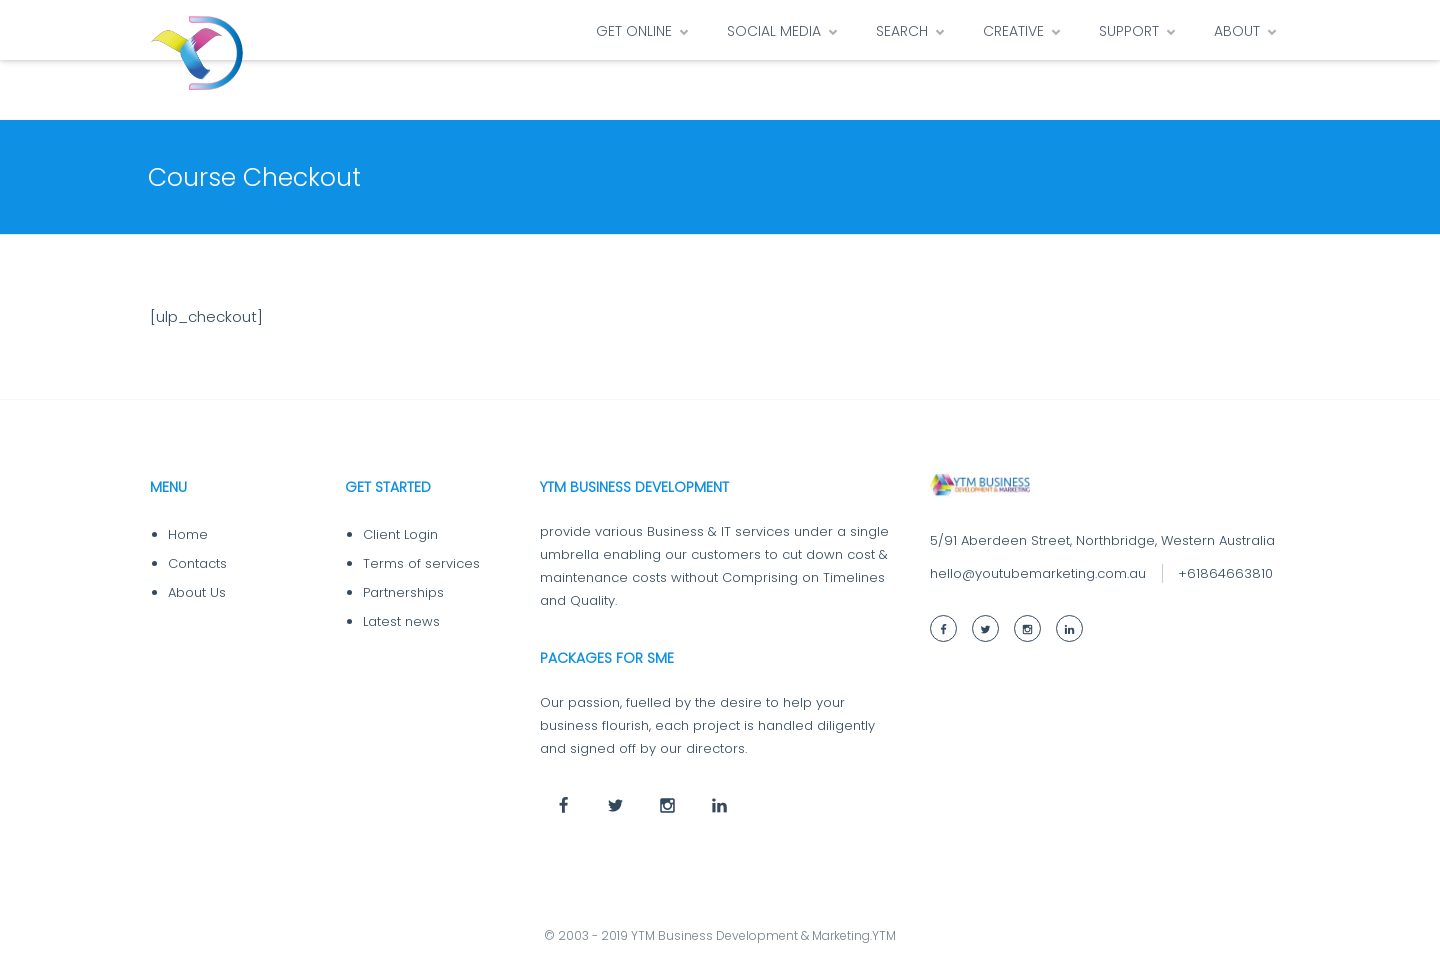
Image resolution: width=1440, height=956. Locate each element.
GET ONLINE (634, 31)
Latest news (401, 621)
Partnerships (403, 592)
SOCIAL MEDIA (774, 31)
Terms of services (421, 563)
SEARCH (902, 31)
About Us (197, 592)
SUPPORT (1129, 31)
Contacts (197, 563)
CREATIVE (1013, 31)
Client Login (400, 534)
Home (188, 534)
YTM (884, 935)
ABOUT (1237, 31)
